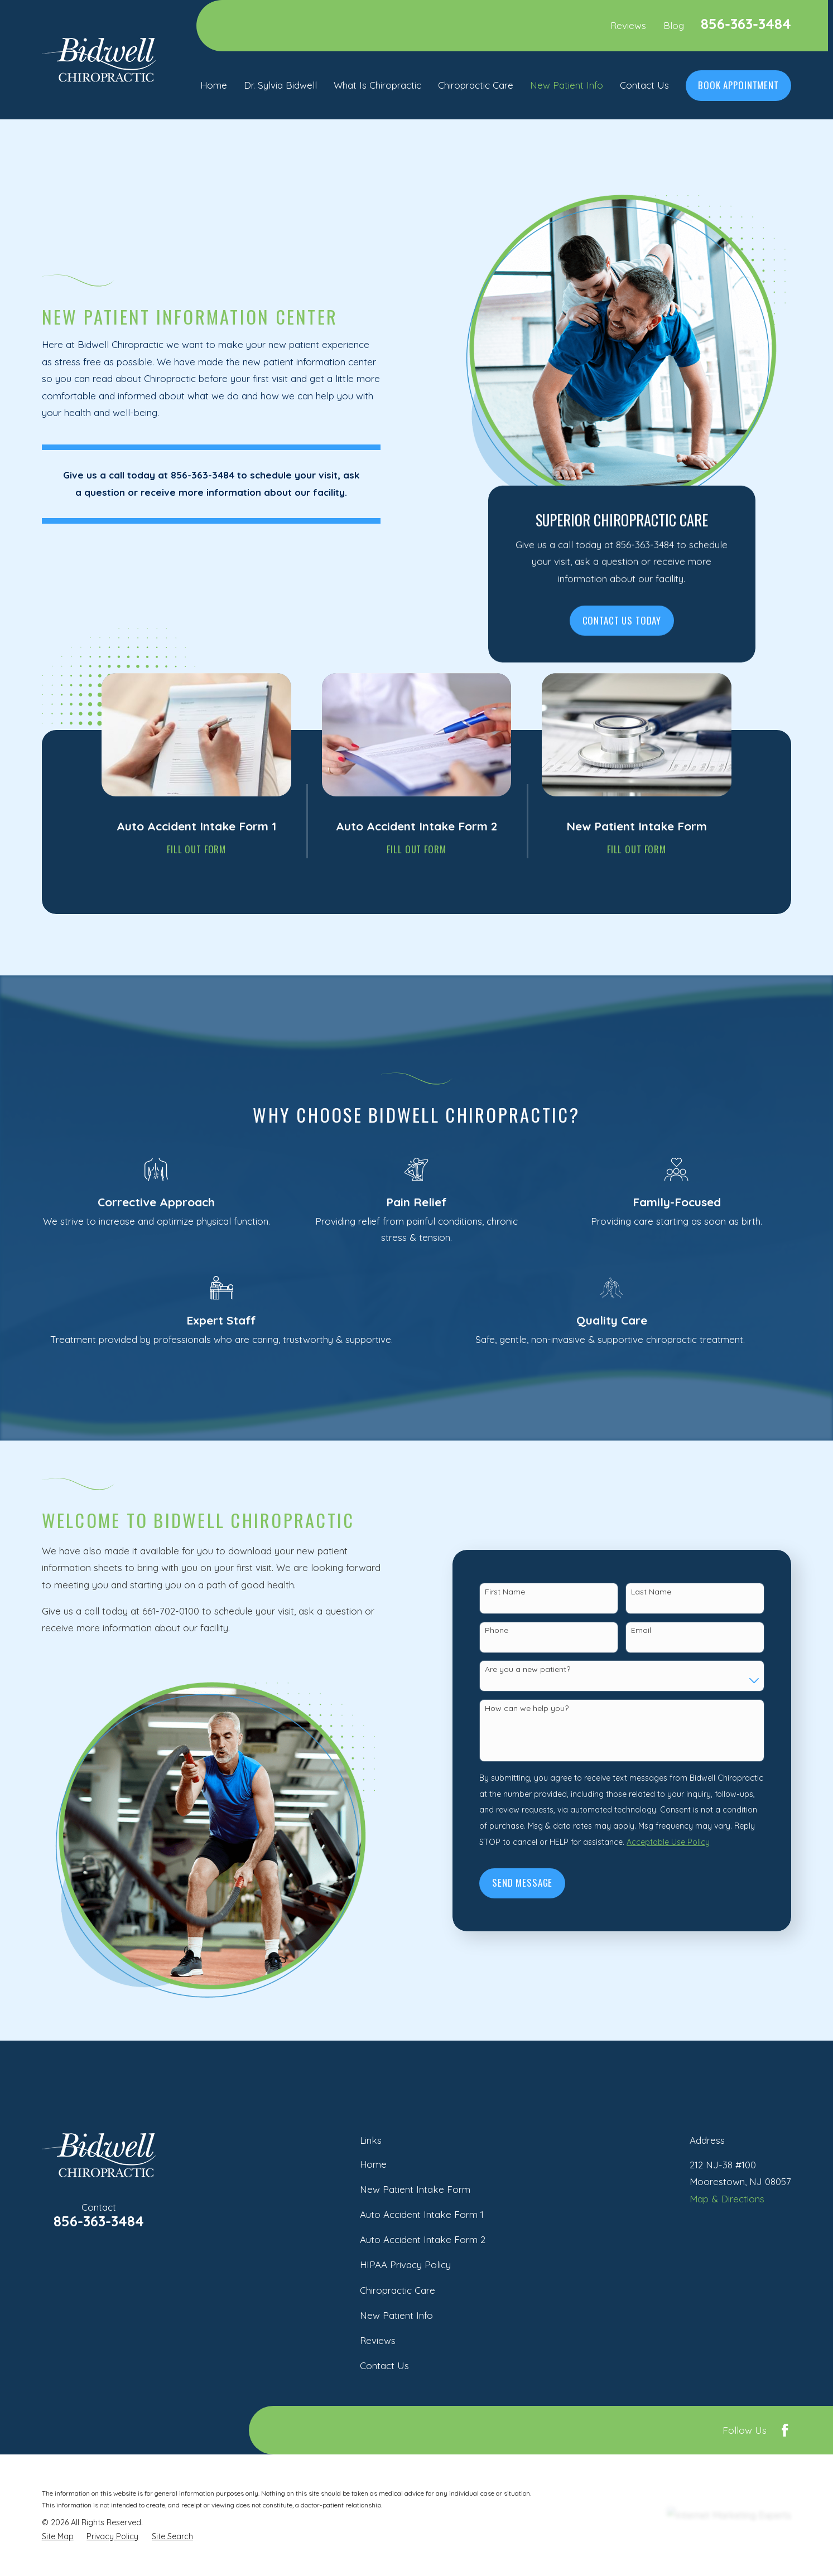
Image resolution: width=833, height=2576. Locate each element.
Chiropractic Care (397, 2290)
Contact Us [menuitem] (644, 85)
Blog (673, 25)
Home (373, 2164)
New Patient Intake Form (415, 2189)
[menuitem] (58, 2536)
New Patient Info (396, 2315)
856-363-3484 (746, 23)
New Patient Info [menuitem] (566, 85)
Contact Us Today (622, 620)
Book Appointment (738, 85)
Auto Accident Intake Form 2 (422, 2239)
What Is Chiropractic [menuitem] (377, 85)
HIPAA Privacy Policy (405, 2264)
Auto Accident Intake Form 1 (422, 2214)
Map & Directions (727, 2199)
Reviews (628, 25)
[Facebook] (785, 2430)
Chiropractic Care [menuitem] (475, 85)
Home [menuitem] (213, 85)
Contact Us (384, 2365)
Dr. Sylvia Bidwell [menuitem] (280, 85)
